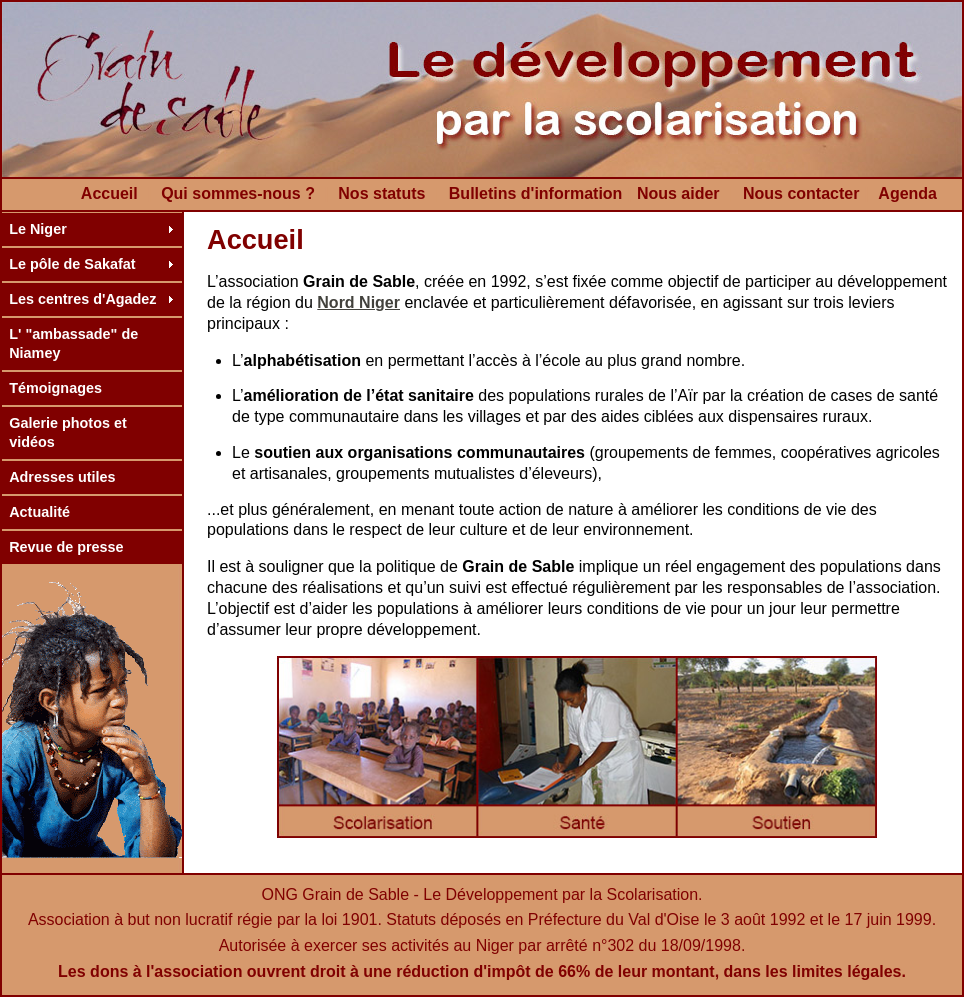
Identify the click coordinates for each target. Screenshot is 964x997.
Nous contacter (801, 193)
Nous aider (678, 193)
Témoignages (55, 388)
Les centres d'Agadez (82, 299)
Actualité (39, 512)
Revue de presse (66, 547)
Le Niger (38, 229)
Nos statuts (381, 193)
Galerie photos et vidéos (68, 432)
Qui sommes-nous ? (238, 193)
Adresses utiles (62, 477)
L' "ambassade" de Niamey (73, 343)
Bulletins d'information (536, 193)
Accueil (109, 193)
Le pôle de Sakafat (72, 264)
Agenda (907, 193)
